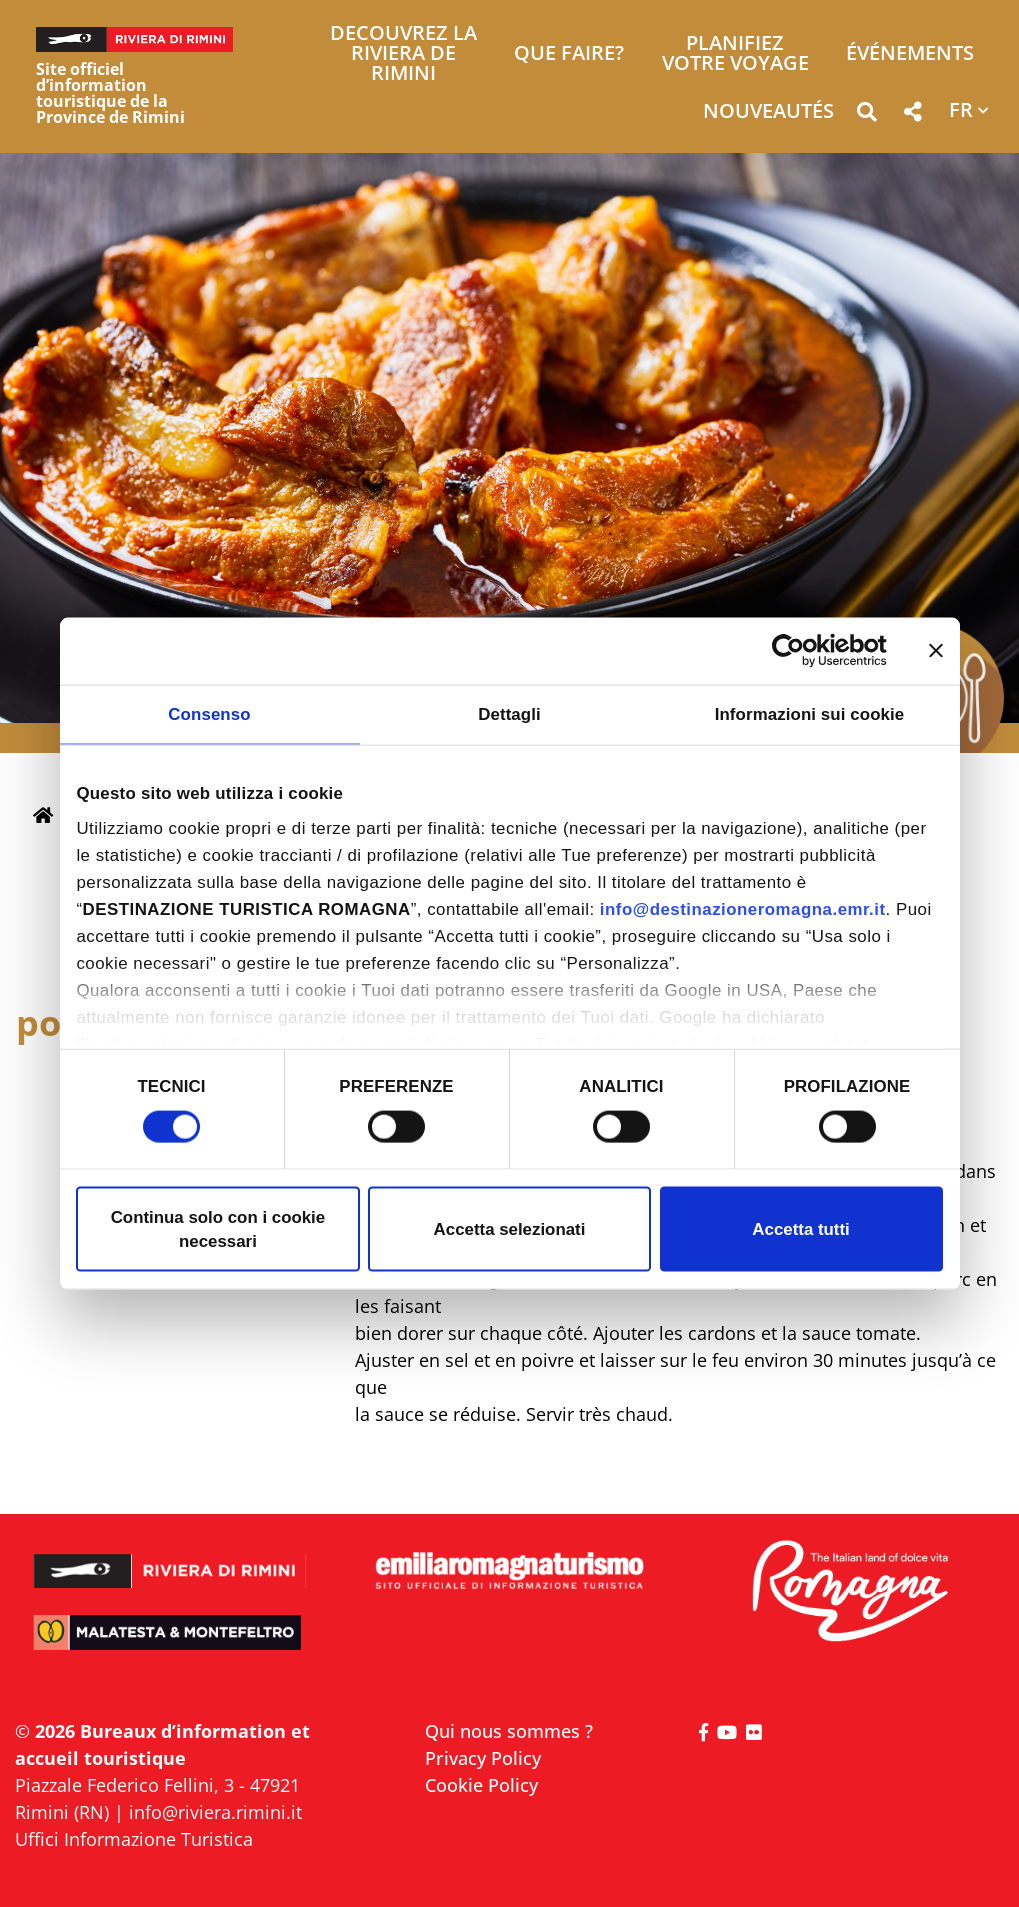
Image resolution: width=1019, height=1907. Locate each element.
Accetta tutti (800, 1228)
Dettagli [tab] (509, 713)
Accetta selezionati (510, 1228)
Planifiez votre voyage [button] (735, 54)
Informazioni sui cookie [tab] (810, 713)
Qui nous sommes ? (509, 1731)
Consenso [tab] (209, 713)
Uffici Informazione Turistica (134, 1839)
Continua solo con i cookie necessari (218, 1228)
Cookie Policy (481, 1785)
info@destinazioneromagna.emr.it (743, 909)
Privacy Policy (483, 1758)
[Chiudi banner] (936, 651)
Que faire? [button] (569, 54)
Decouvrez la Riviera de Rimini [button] (403, 54)
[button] (866, 115)
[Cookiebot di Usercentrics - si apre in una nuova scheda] (799, 651)
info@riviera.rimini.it (215, 1812)
